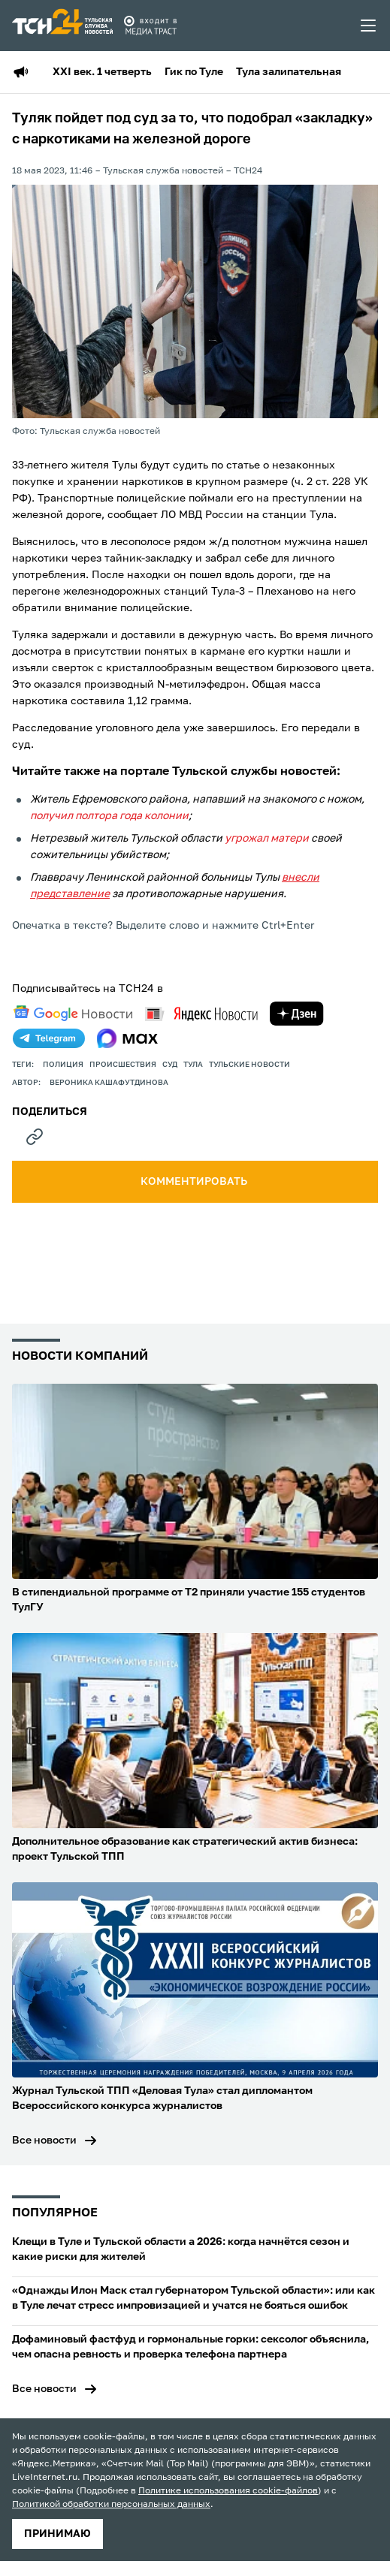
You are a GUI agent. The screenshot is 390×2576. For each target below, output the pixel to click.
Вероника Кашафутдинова (109, 1082)
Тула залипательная (288, 72)
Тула (193, 1064)
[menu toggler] (369, 26)
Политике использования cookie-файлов (228, 2491)
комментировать (195, 1182)
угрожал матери (267, 838)
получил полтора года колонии (109, 816)
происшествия (122, 1064)
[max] (127, 1038)
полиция (63, 1064)
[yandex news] (201, 1014)
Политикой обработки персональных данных (111, 2504)
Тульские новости (249, 1064)
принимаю (57, 2534)
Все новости (44, 2140)
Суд (169, 1064)
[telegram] (49, 1038)
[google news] (73, 1013)
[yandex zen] (297, 1014)
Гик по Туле (194, 72)
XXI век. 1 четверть (102, 72)
